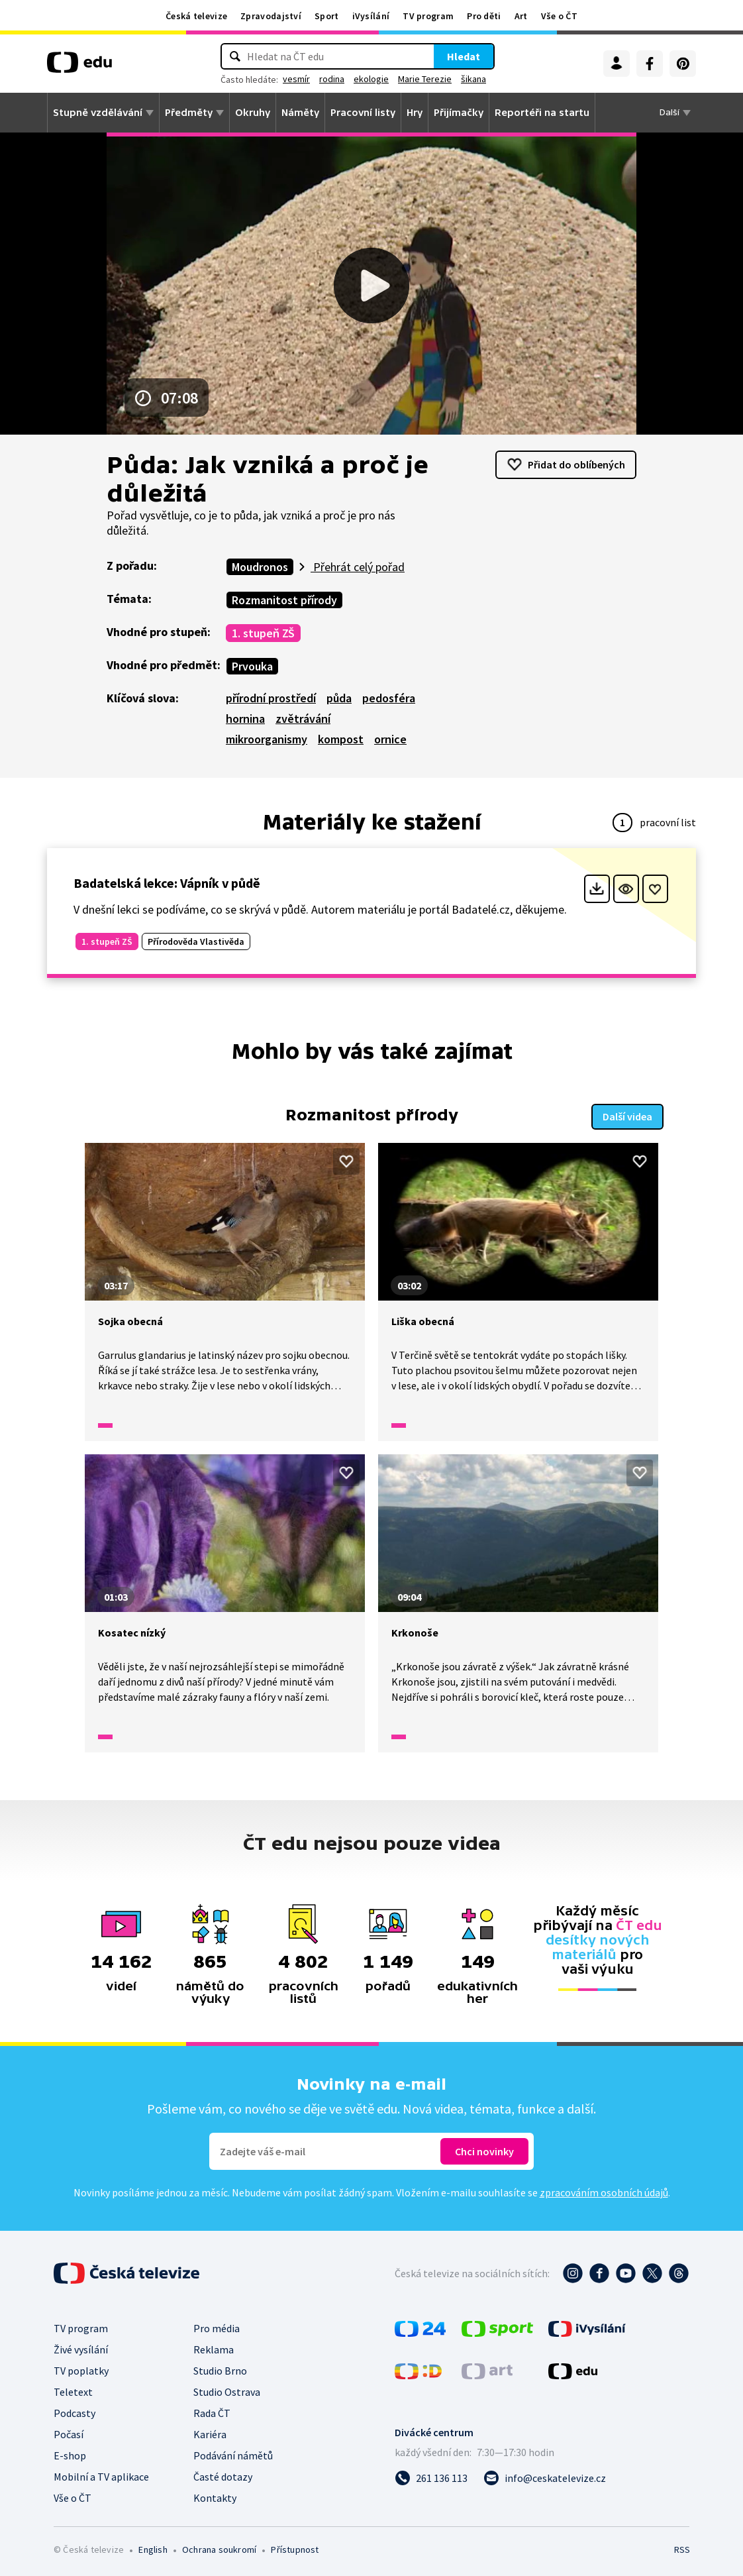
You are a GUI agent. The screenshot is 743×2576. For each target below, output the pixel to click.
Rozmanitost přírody (284, 600)
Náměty (300, 112)
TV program (428, 16)
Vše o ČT (559, 16)
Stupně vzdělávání (97, 112)
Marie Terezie (425, 79)
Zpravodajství (270, 16)
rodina (331, 79)
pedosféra (388, 698)
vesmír (296, 79)
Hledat (463, 56)
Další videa (627, 1115)
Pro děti (484, 16)
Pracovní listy (362, 112)
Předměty (189, 112)
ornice (390, 739)
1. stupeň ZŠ (263, 633)
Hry (414, 112)
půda (339, 698)
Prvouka (252, 666)
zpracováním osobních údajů (604, 2191)
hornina (245, 718)
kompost (341, 739)
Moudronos (260, 566)
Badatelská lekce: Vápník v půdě (167, 883)
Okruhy (252, 112)
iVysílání (371, 16)
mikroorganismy (266, 739)
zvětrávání (302, 718)
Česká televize (196, 16)
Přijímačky (458, 112)
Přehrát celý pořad (358, 566)
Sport (327, 16)
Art (521, 16)
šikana (473, 79)
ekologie (371, 79)
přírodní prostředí (271, 698)
